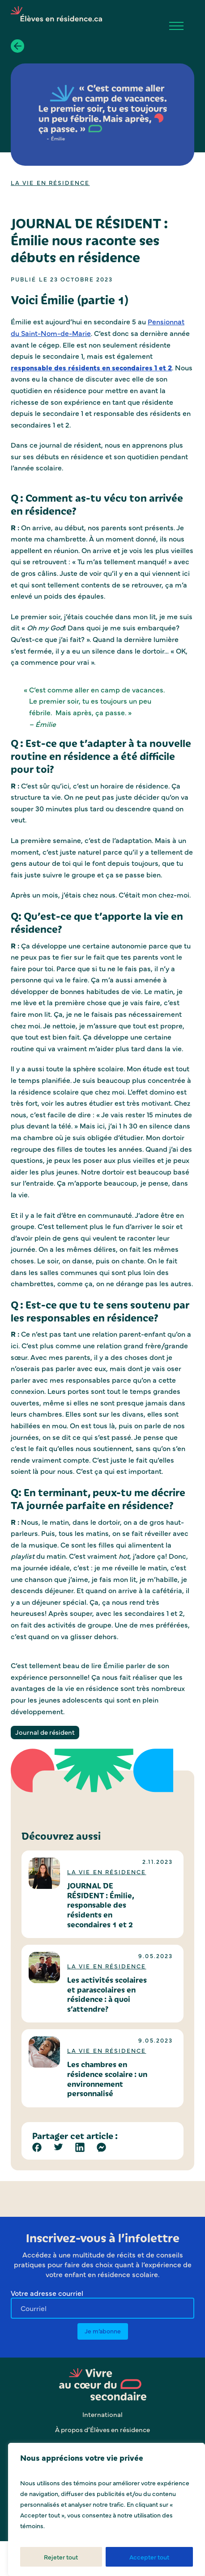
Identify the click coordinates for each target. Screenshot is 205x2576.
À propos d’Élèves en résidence (102, 2429)
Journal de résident (45, 1732)
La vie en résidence (50, 182)
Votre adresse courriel (47, 2293)
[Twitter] (58, 2147)
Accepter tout (149, 2556)
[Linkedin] (80, 2147)
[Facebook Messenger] (101, 2147)
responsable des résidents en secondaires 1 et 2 (91, 367)
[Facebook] (37, 2147)
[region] (106, 2509)
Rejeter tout (61, 2556)
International (102, 2414)
